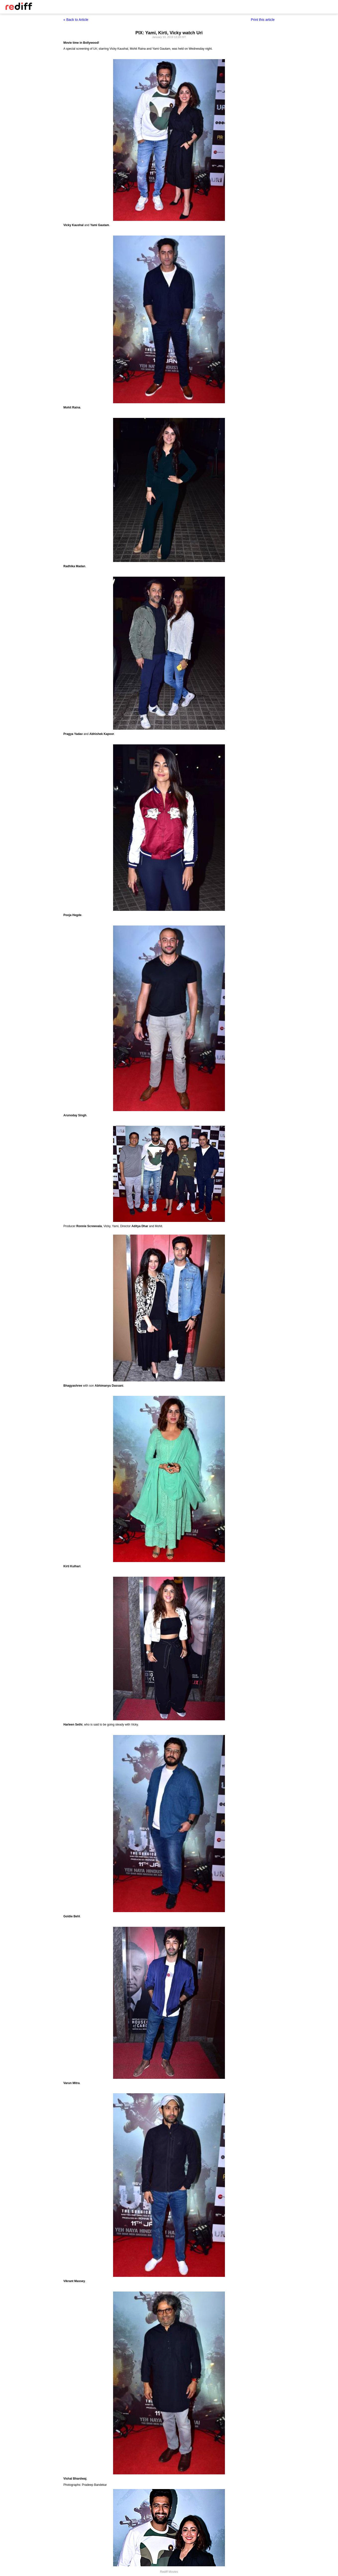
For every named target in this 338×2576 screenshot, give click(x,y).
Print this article (263, 20)
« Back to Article (75, 20)
